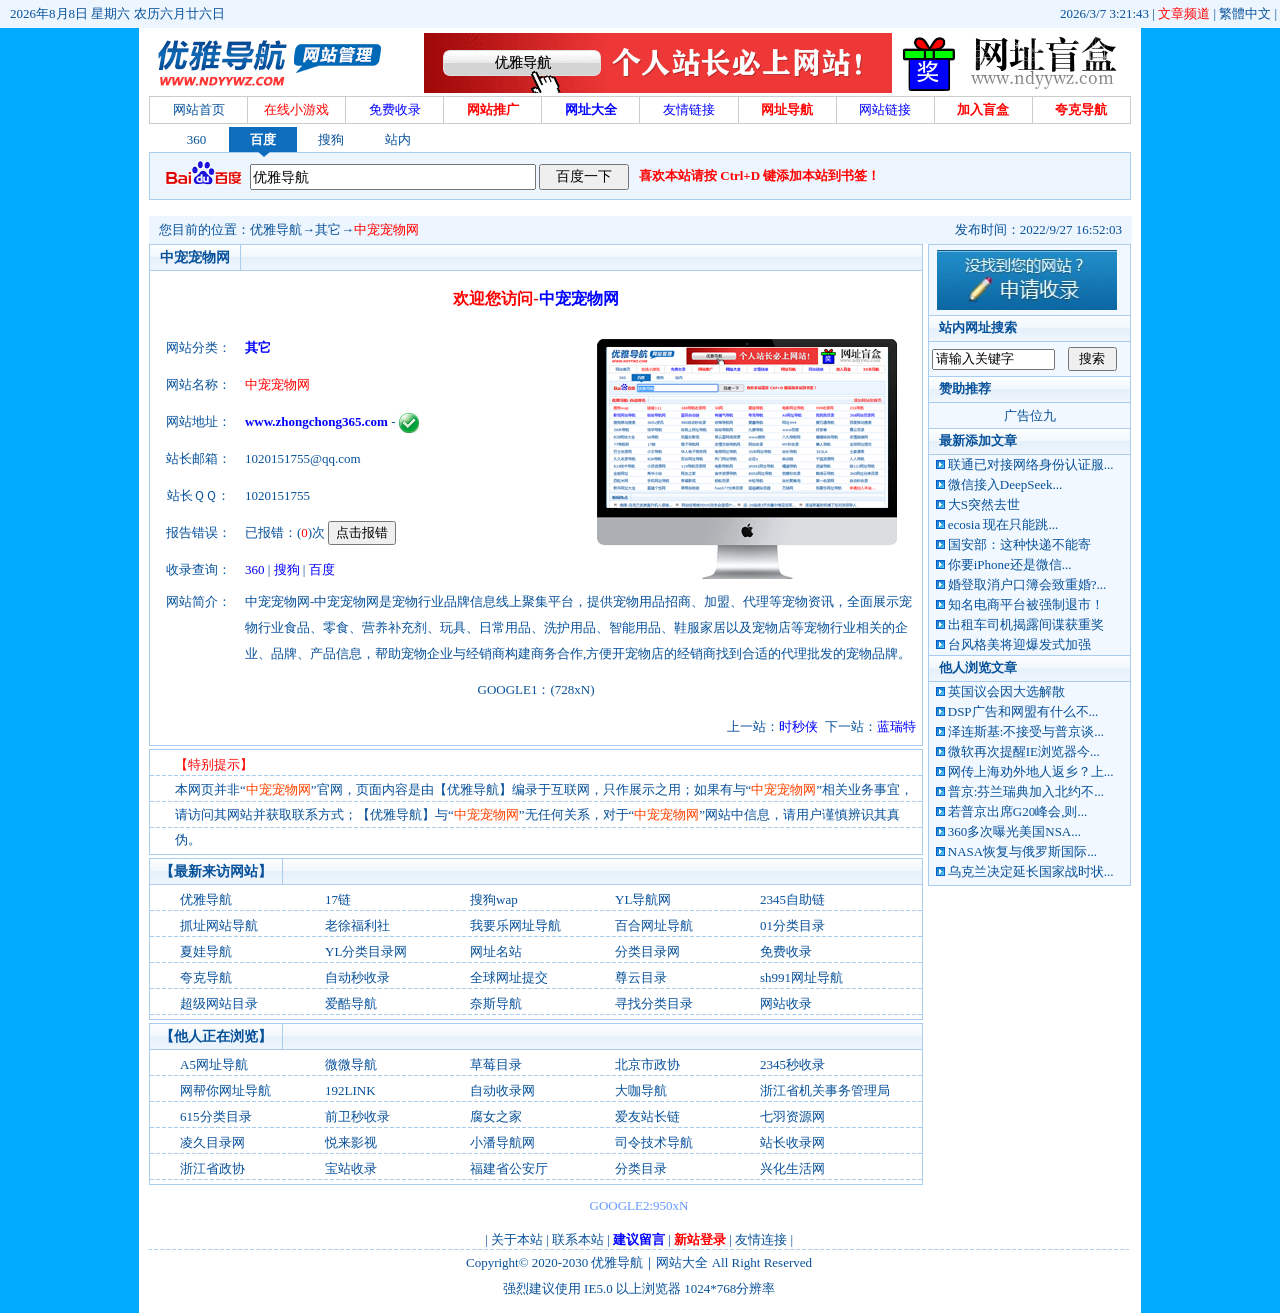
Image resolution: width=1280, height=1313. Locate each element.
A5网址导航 (214, 1064)
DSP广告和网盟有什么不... (1023, 711)
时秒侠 (798, 726)
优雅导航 (276, 229)
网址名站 (496, 951)
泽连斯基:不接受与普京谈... (1026, 731)
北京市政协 (647, 1064)
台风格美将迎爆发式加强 (1019, 644)
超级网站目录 (219, 1003)
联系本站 (578, 1239)
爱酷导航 (351, 1003)
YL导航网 (643, 899)
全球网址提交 (509, 977)
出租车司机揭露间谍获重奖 (1026, 624)
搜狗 (331, 139)
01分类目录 (792, 925)
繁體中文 (1245, 13)
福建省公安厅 (509, 1168)
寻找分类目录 (654, 1003)
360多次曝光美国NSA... (1014, 831)
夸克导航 (206, 977)
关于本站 (517, 1239)
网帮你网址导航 (225, 1090)
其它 (328, 229)
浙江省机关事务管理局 (825, 1090)
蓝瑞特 (896, 726)
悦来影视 (351, 1142)
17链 (338, 899)
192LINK (350, 1090)
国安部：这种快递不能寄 (1019, 544)
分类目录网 (647, 951)
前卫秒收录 (357, 1116)
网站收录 (786, 1003)
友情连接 (761, 1239)
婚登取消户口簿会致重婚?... (1027, 584)
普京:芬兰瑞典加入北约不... (1026, 791)
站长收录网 (792, 1142)
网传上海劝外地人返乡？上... (1031, 771)
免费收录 (786, 951)
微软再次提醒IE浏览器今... (1024, 751)
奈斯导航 (496, 1003)
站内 (398, 139)
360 (197, 139)
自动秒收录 (357, 977)
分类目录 (641, 1168)
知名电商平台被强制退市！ (1026, 604)
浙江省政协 (212, 1168)
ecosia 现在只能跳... (1003, 524)
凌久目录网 (212, 1142)
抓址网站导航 (219, 925)
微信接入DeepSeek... (1005, 484)
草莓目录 (496, 1064)
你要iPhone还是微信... (1010, 564)
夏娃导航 (206, 951)
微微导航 (351, 1064)
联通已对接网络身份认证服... (1031, 464)
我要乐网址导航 (515, 925)
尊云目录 (641, 977)
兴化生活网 (792, 1168)
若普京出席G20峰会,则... (1017, 811)
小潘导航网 (502, 1142)
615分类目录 (216, 1116)
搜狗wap (494, 899)
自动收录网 (502, 1090)
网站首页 (199, 109)
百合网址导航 (654, 925)
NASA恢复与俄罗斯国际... (1022, 851)
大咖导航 (641, 1090)
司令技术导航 (654, 1142)
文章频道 (1184, 13)
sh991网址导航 (801, 977)
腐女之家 (496, 1116)
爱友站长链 (647, 1116)
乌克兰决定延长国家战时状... (1031, 871)
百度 (263, 139)
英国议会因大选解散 (1006, 691)
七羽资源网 (792, 1116)
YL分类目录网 (366, 951)
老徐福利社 (357, 925)
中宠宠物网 (386, 229)
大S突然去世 (984, 504)
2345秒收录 (792, 1064)
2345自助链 (792, 899)
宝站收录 (351, 1168)
